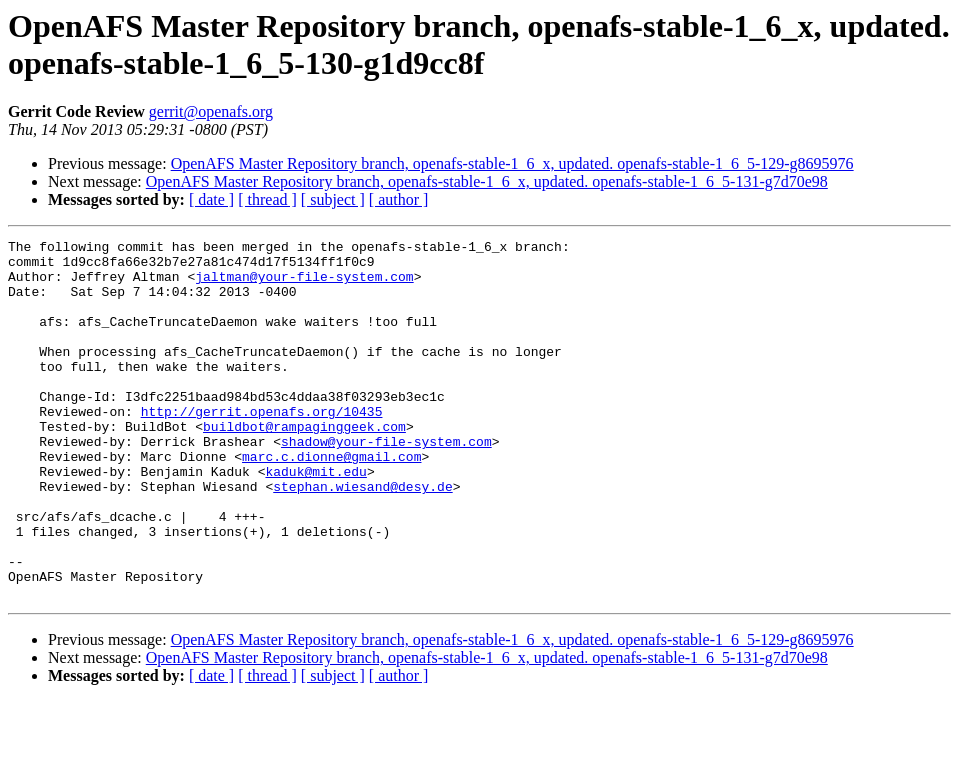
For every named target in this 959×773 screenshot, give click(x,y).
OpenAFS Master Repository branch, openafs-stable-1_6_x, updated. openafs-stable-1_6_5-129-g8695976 (512, 163)
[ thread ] (267, 199)
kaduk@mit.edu (315, 519)
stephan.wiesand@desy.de (362, 537)
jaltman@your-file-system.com (304, 285)
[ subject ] (333, 199)
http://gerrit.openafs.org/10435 (262, 447)
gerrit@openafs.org (211, 111)
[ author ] (399, 199)
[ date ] (211, 199)
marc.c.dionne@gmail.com (331, 501)
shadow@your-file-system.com (386, 483)
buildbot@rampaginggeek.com (304, 465)
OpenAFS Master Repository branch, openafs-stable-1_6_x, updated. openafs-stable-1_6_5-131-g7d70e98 (487, 181)
